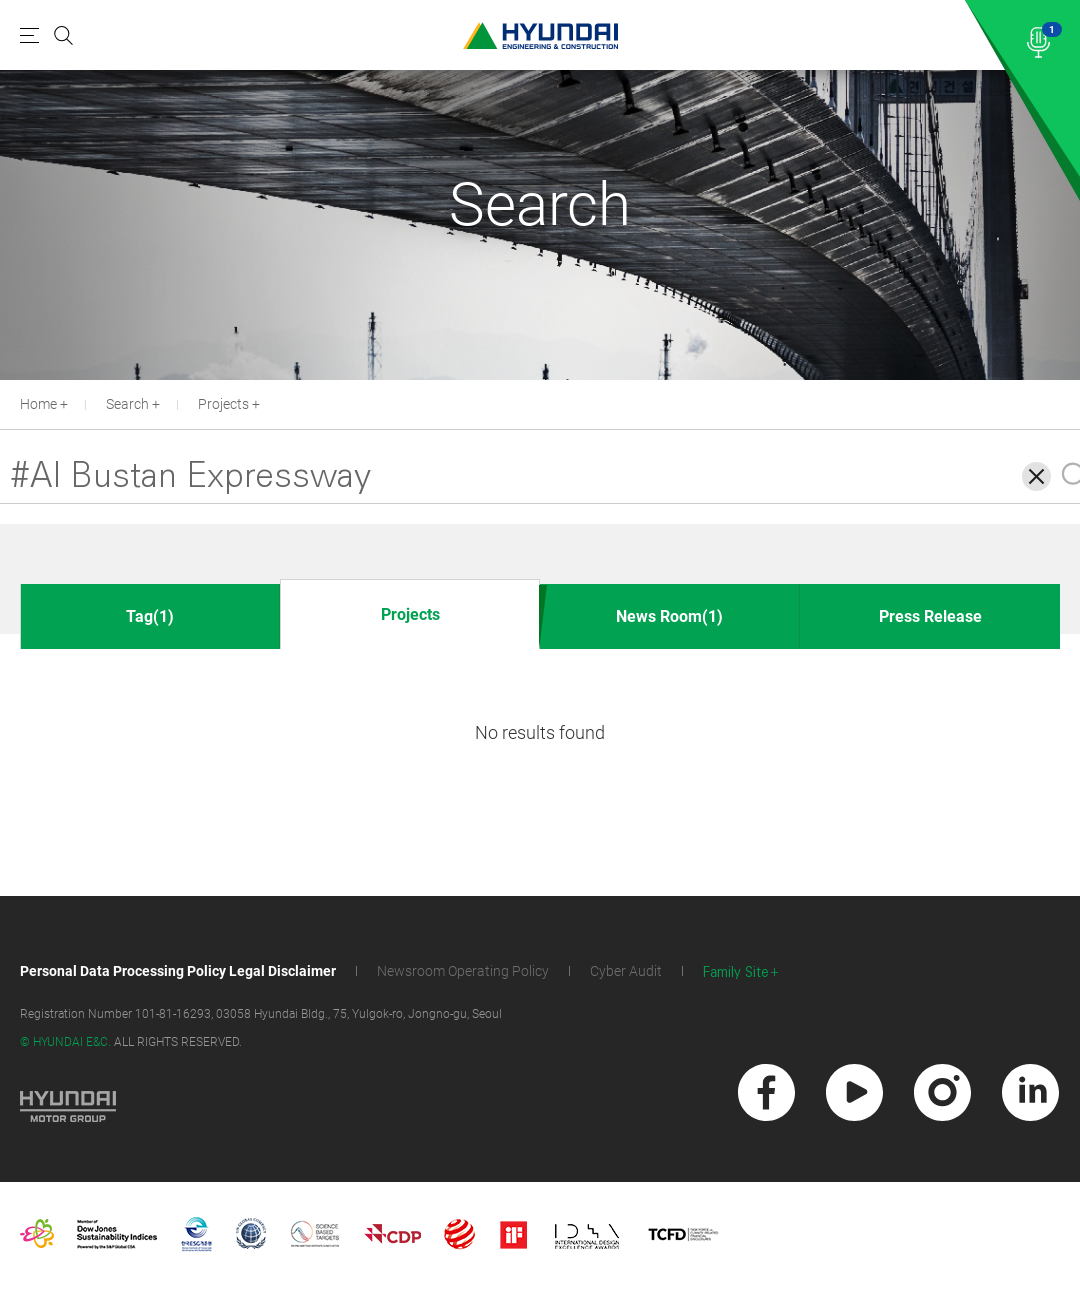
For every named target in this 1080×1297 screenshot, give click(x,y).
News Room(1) (669, 616)
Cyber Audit (626, 971)
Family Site (736, 972)
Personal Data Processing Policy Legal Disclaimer (178, 971)
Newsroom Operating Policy (463, 971)
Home (38, 404)
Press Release (930, 616)
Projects (223, 404)
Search (127, 404)
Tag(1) (150, 616)
